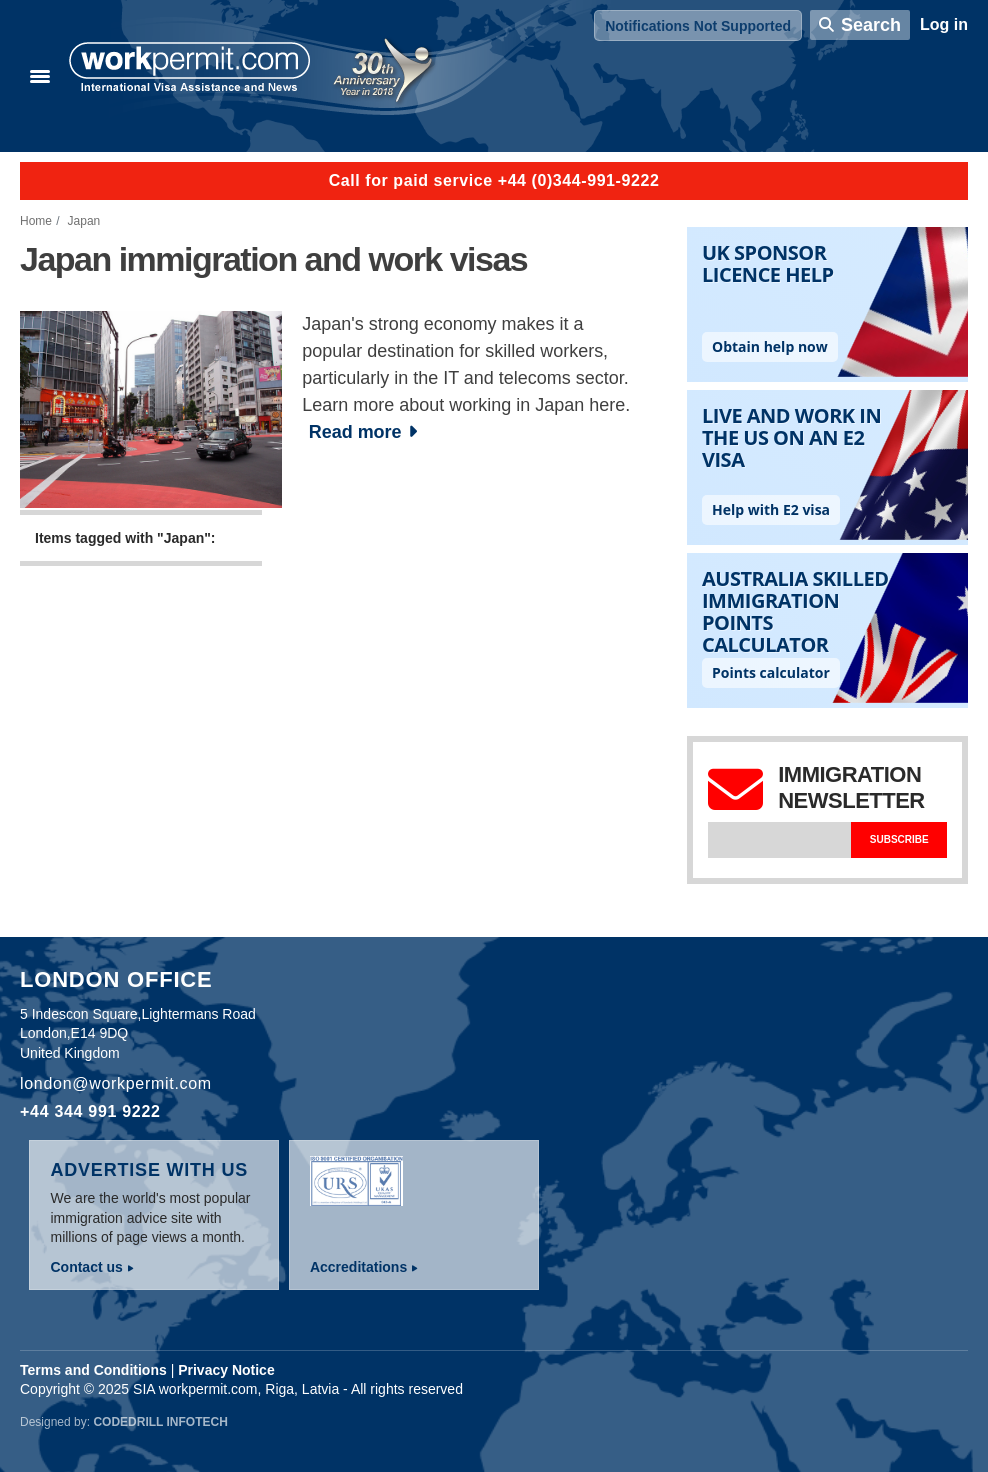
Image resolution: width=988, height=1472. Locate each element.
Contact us (86, 1267)
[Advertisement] (333, 777)
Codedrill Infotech (160, 1422)
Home (36, 221)
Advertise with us (149, 1170)
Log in (944, 24)
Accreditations (358, 1267)
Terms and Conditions (93, 1370)
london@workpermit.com (116, 1083)
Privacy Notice (226, 1370)
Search (871, 25)
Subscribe (899, 839)
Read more (355, 432)
